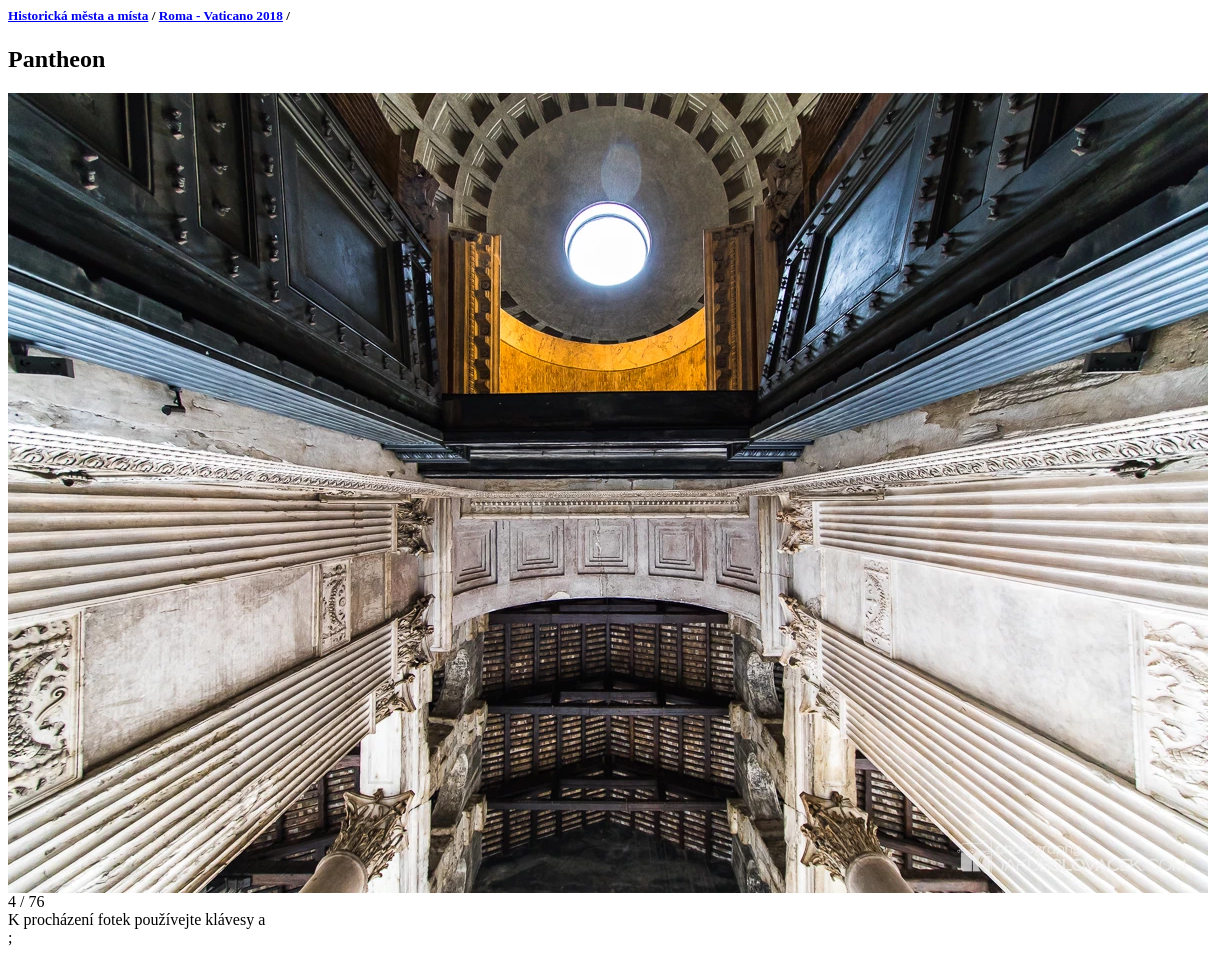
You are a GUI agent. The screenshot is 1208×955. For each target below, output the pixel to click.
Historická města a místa (78, 15)
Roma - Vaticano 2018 (221, 15)
